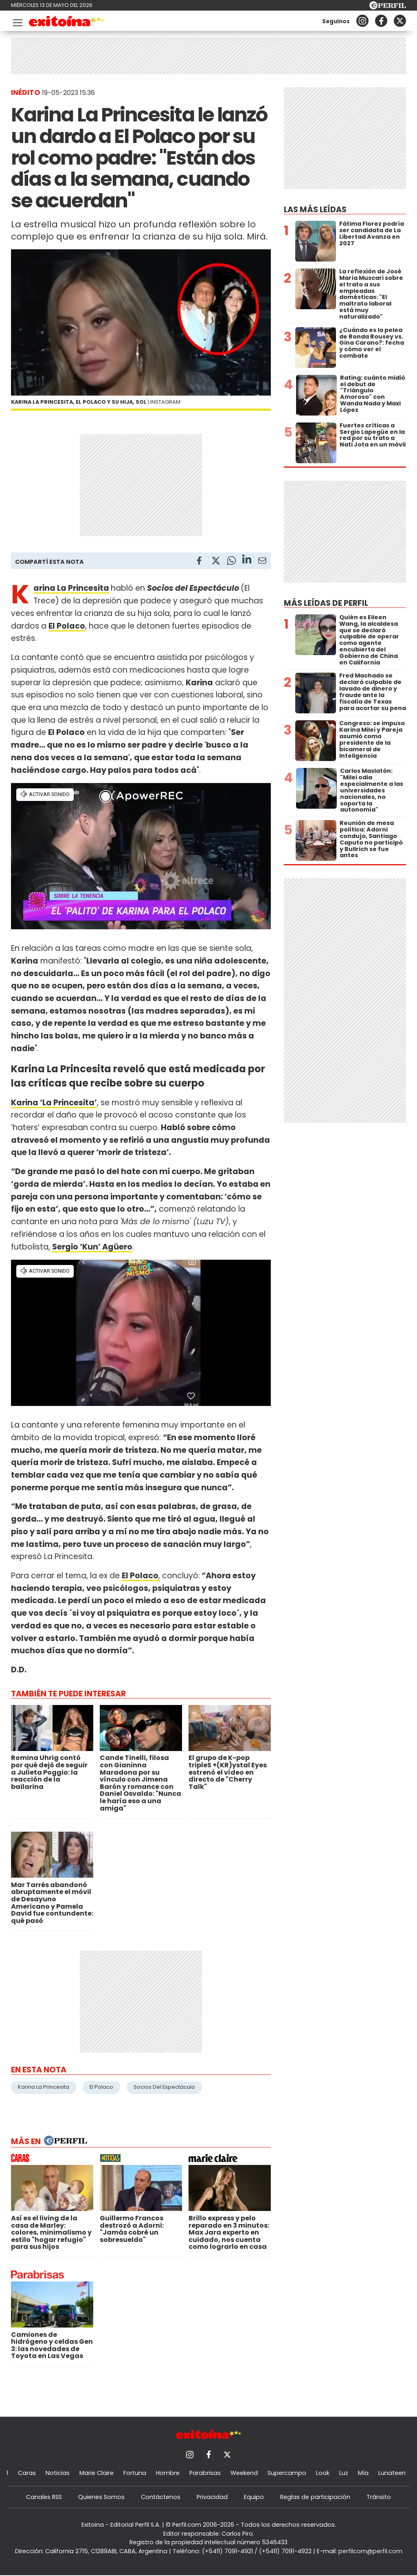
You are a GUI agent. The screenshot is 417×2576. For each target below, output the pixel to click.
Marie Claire (96, 2473)
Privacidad (212, 2497)
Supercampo (287, 2473)
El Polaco (101, 2086)
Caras (27, 2473)
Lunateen (392, 2473)
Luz (343, 2473)
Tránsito (379, 2497)
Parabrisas (205, 2473)
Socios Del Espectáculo (164, 2086)
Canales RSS (44, 2497)
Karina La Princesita (71, 588)
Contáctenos (160, 2497)
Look (322, 2473)
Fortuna (134, 2473)
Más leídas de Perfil (326, 603)
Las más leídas (315, 209)
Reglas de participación (315, 2497)
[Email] (262, 562)
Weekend (244, 2473)
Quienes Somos (101, 2497)
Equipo (254, 2497)
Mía (363, 2473)
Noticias (58, 2473)
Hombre (168, 2473)
